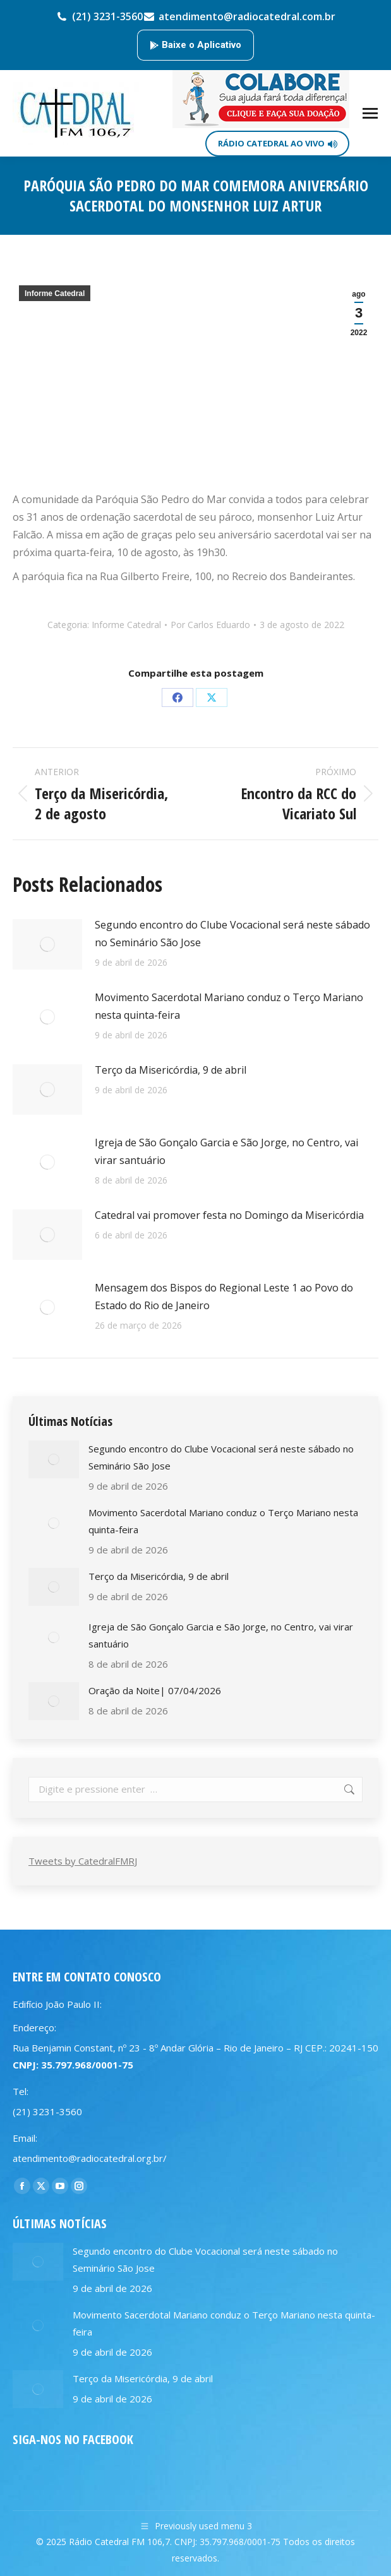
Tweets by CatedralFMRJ (82, 1861)
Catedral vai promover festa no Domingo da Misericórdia (229, 1215)
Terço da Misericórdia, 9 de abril (170, 1070)
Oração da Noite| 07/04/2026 (154, 1690)
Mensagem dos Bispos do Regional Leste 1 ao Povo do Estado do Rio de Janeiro (224, 1296)
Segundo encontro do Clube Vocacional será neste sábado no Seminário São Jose (232, 933)
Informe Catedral (55, 293)
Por (210, 625)
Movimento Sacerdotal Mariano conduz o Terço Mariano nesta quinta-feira (229, 1006)
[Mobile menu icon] (370, 113)
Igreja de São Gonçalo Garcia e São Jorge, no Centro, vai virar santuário (226, 1151)
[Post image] (47, 944)
